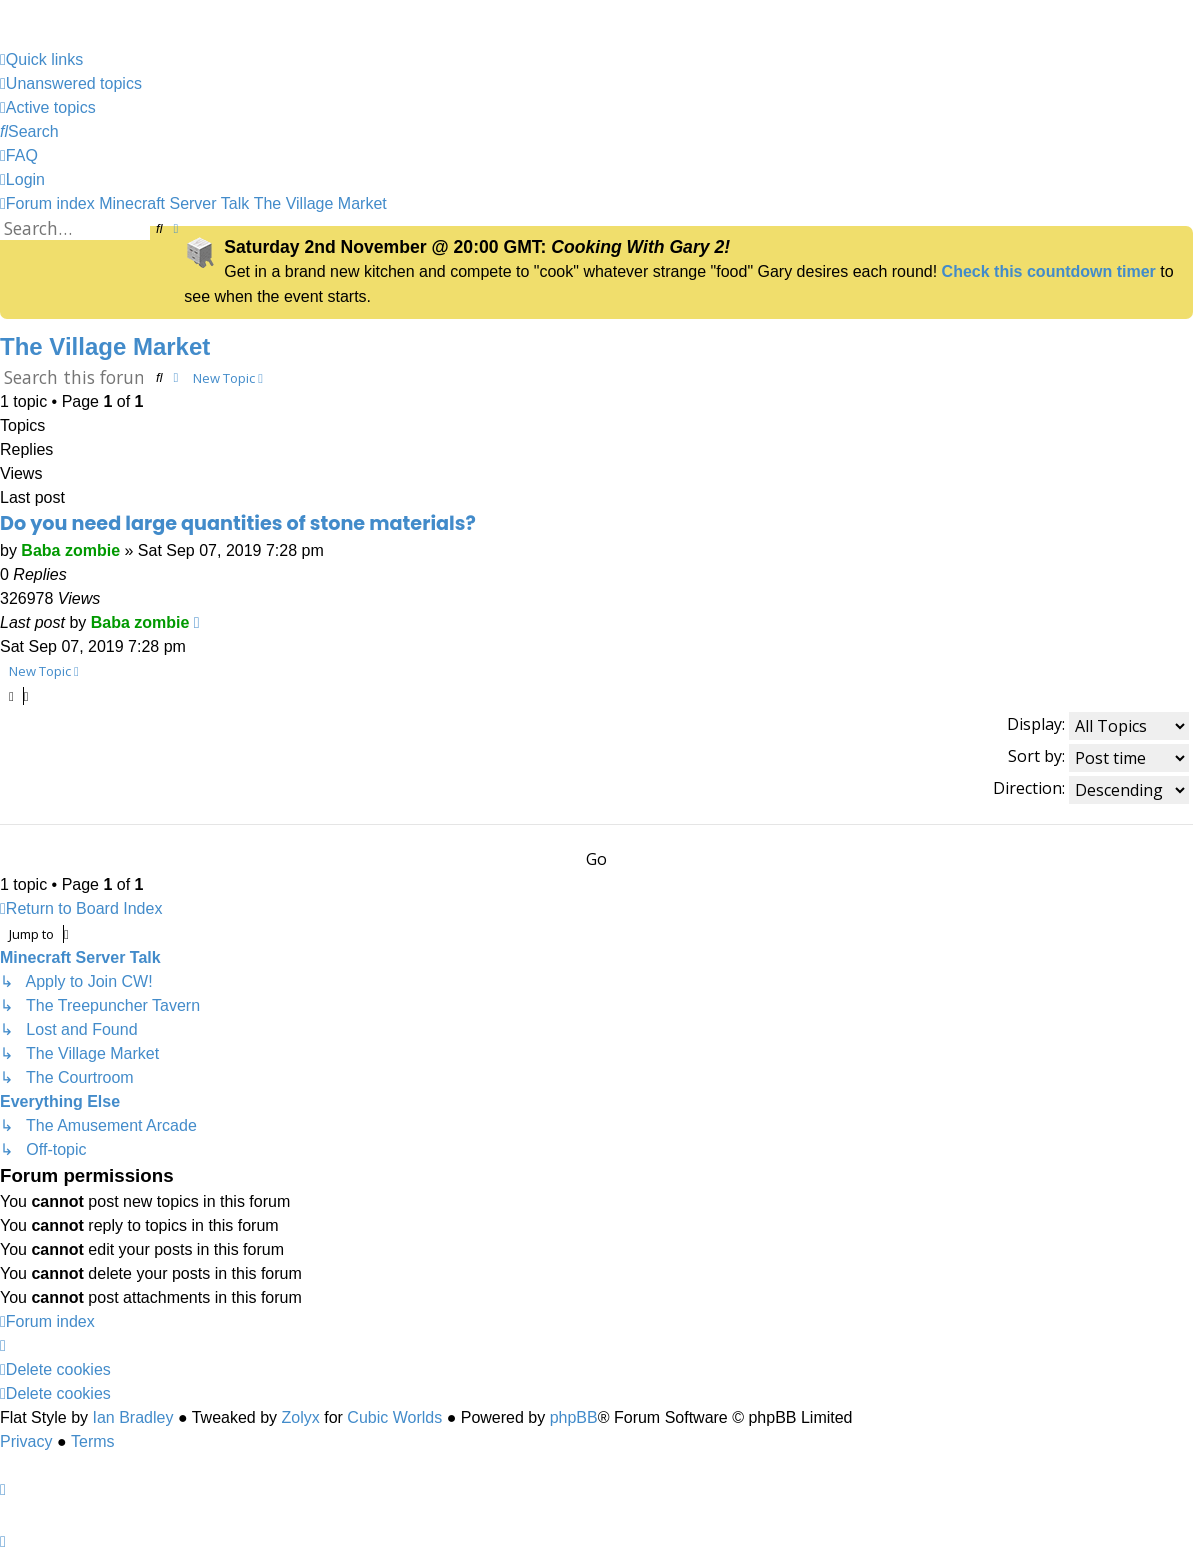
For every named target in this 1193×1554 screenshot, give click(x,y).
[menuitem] (71, 84)
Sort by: (1098, 758)
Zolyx (301, 1417)
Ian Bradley (132, 1417)
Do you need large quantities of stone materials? (238, 523)
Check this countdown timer (1049, 271)
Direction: (1091, 790)
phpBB (574, 1417)
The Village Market (105, 346)
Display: (1098, 726)
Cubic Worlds (394, 1417)
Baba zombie (70, 550)
